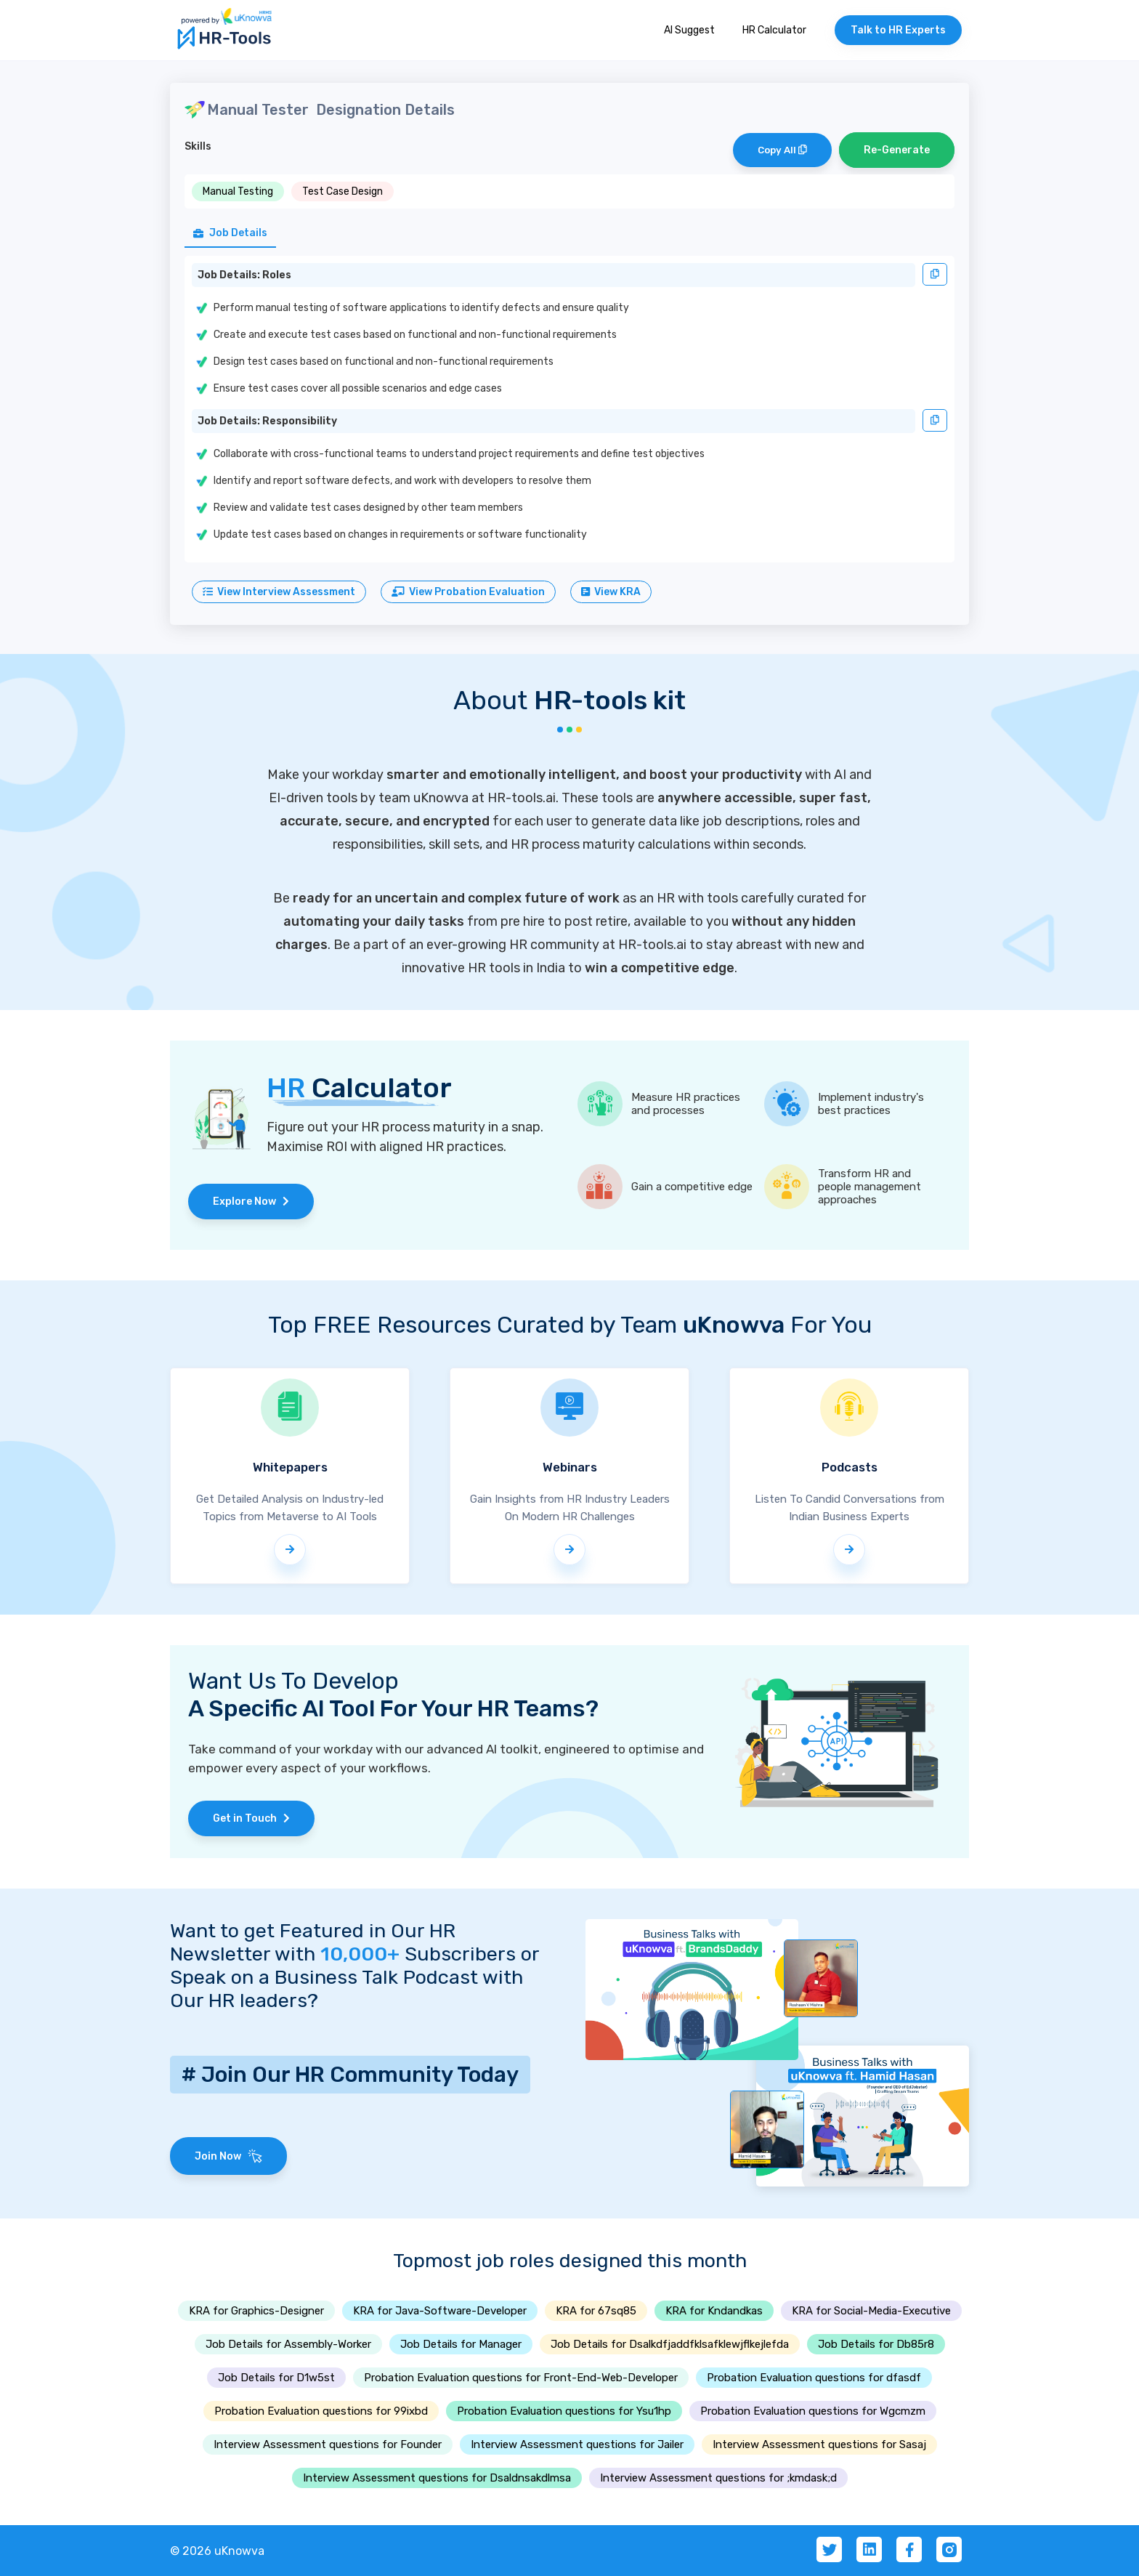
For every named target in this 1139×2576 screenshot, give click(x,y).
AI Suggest (689, 30)
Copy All (782, 150)
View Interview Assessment (279, 592)
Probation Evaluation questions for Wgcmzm (812, 2411)
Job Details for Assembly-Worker (288, 2344)
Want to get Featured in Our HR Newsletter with (312, 1942)
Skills (198, 146)
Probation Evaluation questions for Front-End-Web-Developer (521, 2377)
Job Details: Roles (244, 275)
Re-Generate (897, 150)
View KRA (611, 592)
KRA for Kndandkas (714, 2310)
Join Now (228, 2156)
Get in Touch (251, 1818)
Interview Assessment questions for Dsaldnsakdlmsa (437, 2477)
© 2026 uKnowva (217, 2551)
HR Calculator (774, 30)
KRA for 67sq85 (596, 2310)
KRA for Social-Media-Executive (871, 2310)
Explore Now (251, 1201)
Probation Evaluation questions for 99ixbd (321, 2411)
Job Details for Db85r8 (876, 2344)
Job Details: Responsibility (267, 421)
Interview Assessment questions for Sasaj (819, 2444)
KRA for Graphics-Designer (256, 2310)
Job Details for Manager (461, 2344)
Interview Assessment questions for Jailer (577, 2444)
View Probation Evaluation (468, 592)
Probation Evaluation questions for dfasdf (814, 2377)
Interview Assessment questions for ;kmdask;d (718, 2477)
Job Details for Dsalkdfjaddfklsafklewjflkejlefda (670, 2344)
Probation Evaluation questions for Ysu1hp (564, 2411)
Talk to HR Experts (898, 30)
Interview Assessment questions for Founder (328, 2444)
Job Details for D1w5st (276, 2377)
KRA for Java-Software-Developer (440, 2310)
